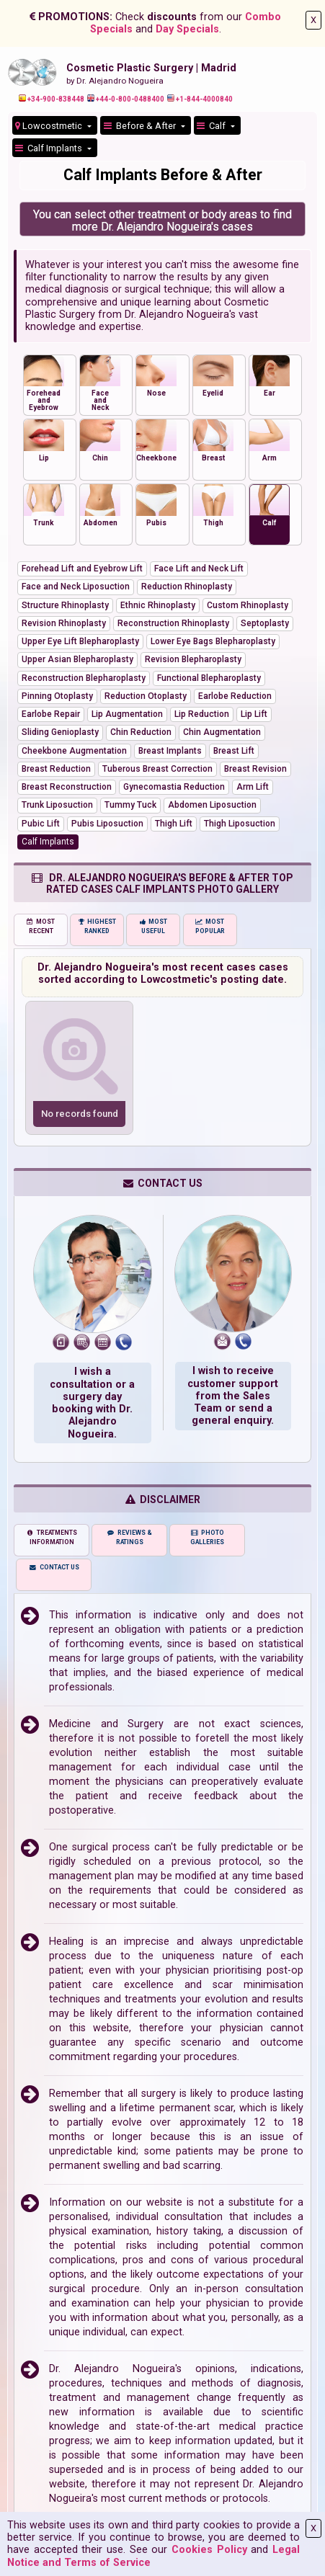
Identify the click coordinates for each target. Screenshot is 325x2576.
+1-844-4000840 (200, 99)
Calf (212, 125)
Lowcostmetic (49, 125)
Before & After (141, 125)
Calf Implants (49, 148)
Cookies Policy (209, 2550)
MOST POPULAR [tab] (210, 926)
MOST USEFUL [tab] (153, 926)
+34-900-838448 (51, 99)
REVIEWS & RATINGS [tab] (129, 1537)
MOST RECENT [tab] (41, 926)
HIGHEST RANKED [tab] (97, 926)
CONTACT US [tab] (54, 1567)
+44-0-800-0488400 (125, 99)
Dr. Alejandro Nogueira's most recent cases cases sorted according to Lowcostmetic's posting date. (162, 973)
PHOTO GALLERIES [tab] (207, 1537)
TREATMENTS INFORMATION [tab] (51, 1537)
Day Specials (187, 29)
